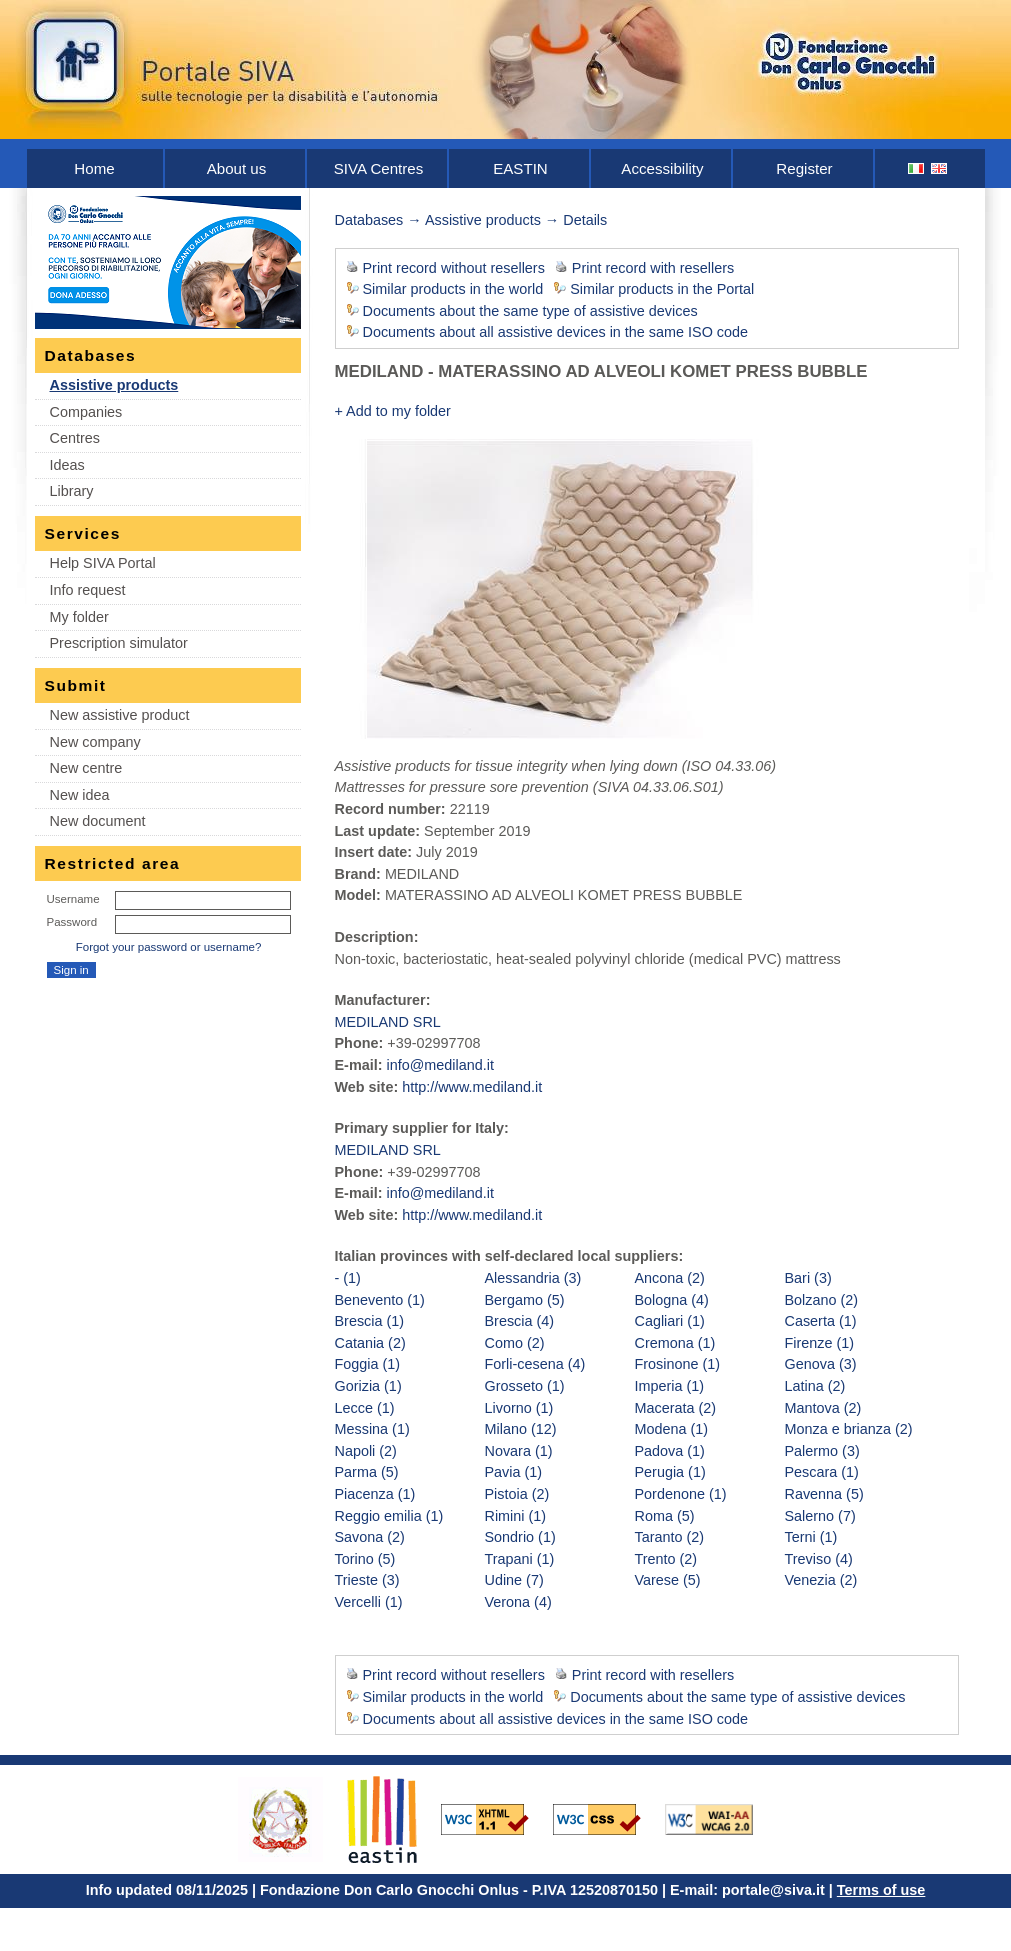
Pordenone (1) (681, 1494)
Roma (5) (665, 1516)
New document (98, 821)
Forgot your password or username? (169, 947)
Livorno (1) (519, 1408)
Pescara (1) (822, 1472)
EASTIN (520, 168)
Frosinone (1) (678, 1364)
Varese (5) (668, 1580)
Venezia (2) (821, 1580)
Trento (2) (666, 1559)
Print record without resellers (454, 268)
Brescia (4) (520, 1321)
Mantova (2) (823, 1408)
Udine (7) (514, 1580)
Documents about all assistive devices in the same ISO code (556, 332)
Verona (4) (518, 1602)
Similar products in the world (453, 289)
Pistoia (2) (517, 1494)
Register (804, 168)
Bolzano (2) (822, 1300)
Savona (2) (370, 1537)
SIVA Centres (379, 168)
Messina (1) (372, 1429)
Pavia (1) (514, 1472)
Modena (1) (672, 1429)
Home (94, 168)
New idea (80, 795)
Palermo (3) (822, 1451)
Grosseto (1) (525, 1386)
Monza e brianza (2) (849, 1429)
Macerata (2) (676, 1408)
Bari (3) (808, 1278)
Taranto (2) (670, 1537)
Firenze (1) (820, 1343)
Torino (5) (365, 1559)
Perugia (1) (670, 1472)
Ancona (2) (670, 1278)
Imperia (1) (670, 1386)
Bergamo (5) (525, 1300)
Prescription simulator (119, 643)
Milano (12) (521, 1429)
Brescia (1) (370, 1321)
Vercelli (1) (369, 1602)
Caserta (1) (821, 1321)
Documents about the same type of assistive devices (530, 311)
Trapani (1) (520, 1559)
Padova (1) (670, 1451)
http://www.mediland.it (472, 1087)
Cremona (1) (675, 1343)
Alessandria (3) (533, 1278)
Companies (86, 412)
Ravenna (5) (824, 1494)
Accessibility (662, 168)
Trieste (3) (367, 1580)
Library (72, 491)
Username (73, 899)
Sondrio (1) (520, 1537)
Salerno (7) (820, 1516)
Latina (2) (815, 1386)
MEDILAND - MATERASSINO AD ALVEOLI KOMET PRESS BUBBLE (601, 371)
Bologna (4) (672, 1300)
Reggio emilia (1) (389, 1516)
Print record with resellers (653, 268)
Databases (369, 220)
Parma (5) (367, 1472)
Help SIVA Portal (103, 563)
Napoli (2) (366, 1451)
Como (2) (515, 1343)
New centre (86, 768)
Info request (88, 590)
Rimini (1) (516, 1516)
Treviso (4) (819, 1559)
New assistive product (120, 715)
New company (95, 742)
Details (585, 220)
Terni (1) (811, 1537)
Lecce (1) (365, 1408)
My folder (79, 617)
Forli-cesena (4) (535, 1364)
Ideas (67, 465)
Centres (75, 438)
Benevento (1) (380, 1300)
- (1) (348, 1278)
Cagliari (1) (670, 1321)
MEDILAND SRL (388, 1022)
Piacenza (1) (375, 1494)
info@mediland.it (439, 1065)
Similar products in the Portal (662, 289)
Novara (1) (519, 1451)
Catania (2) (370, 1343)
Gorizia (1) (368, 1386)
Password (72, 922)
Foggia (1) (368, 1364)
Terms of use (881, 1890)
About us (237, 168)
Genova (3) (821, 1364)
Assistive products (114, 385)
